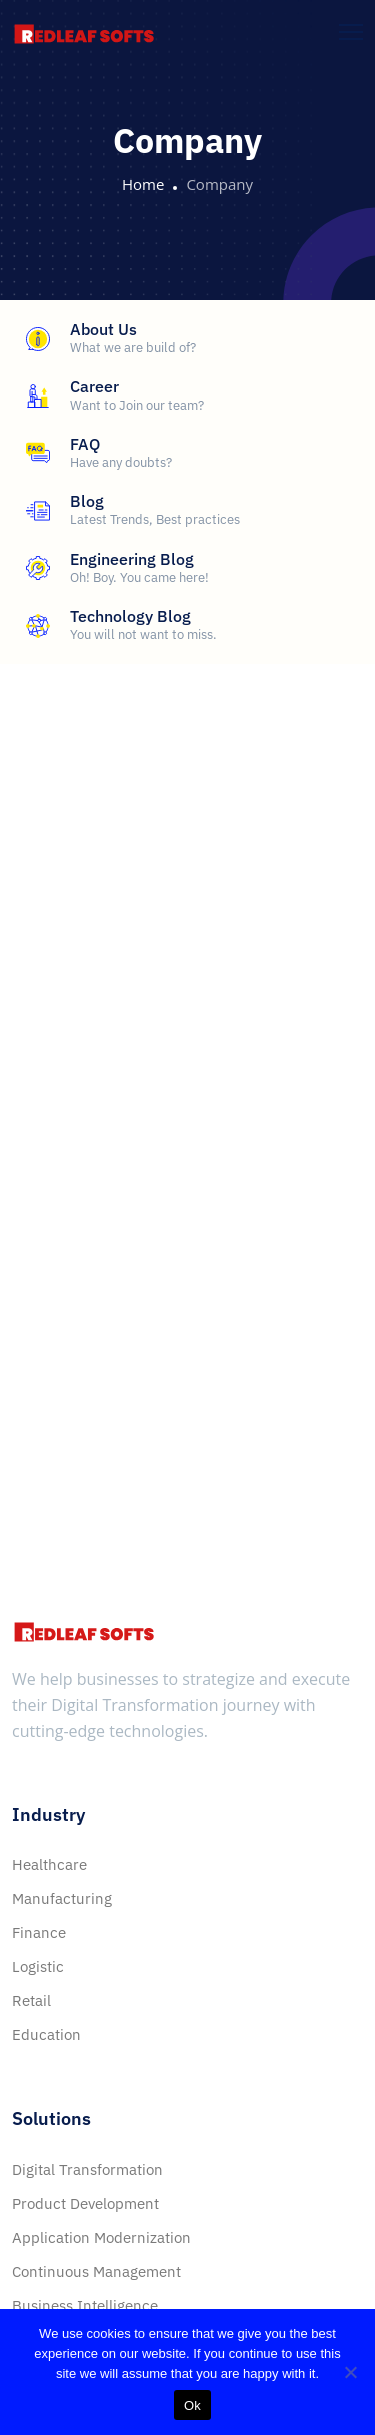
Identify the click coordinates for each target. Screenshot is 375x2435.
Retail (31, 2000)
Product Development (85, 2203)
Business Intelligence (85, 2305)
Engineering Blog (132, 559)
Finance (39, 1932)
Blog (87, 501)
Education (46, 2034)
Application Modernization (101, 2237)
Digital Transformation (87, 2169)
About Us (103, 329)
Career (94, 386)
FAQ (85, 444)
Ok (192, 2405)
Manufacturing (62, 1898)
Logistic (38, 1966)
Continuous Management (96, 2271)
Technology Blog (130, 616)
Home (143, 184)
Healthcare (49, 1864)
